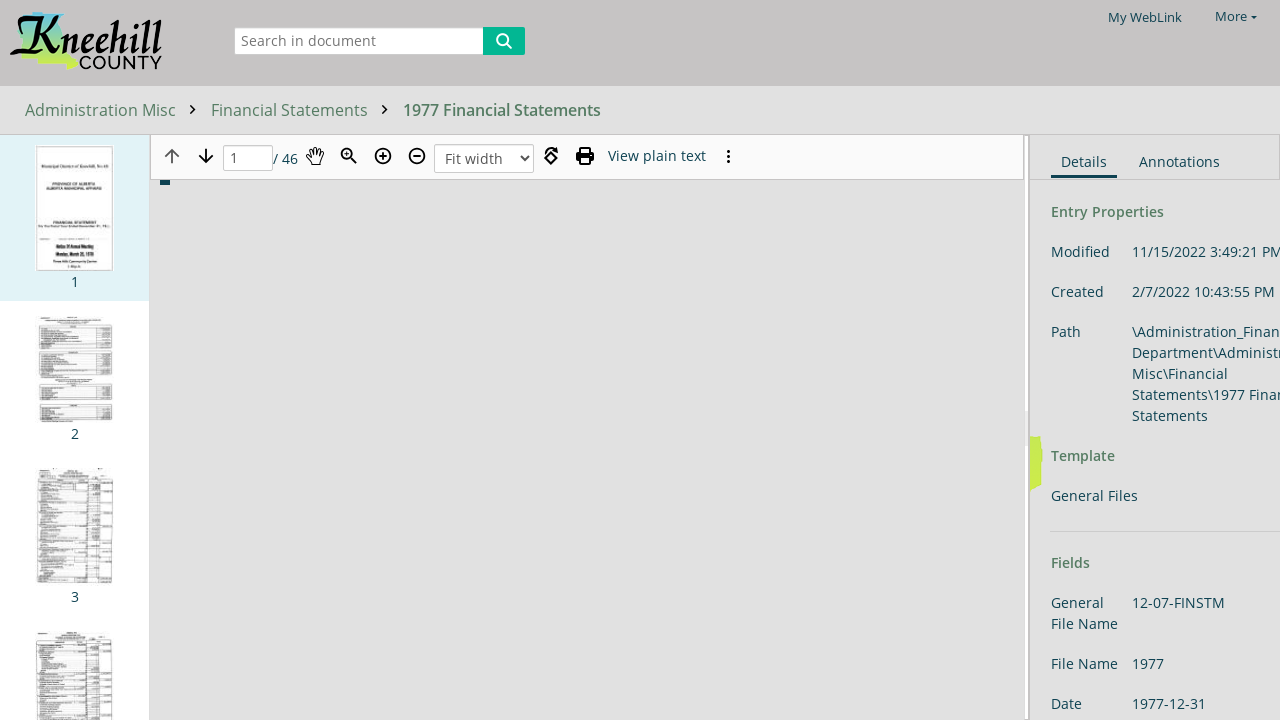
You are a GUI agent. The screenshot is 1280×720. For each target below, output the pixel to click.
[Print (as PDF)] (585, 156)
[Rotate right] (551, 156)
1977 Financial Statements (502, 110)
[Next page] (206, 156)
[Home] (105, 42)
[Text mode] (657, 156)
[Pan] (315, 156)
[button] (74, 218)
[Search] (504, 41)
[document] (1155, 427)
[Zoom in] (383, 156)
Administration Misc (115, 110)
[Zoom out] (417, 156)
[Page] (248, 158)
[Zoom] (349, 156)
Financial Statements (304, 110)
